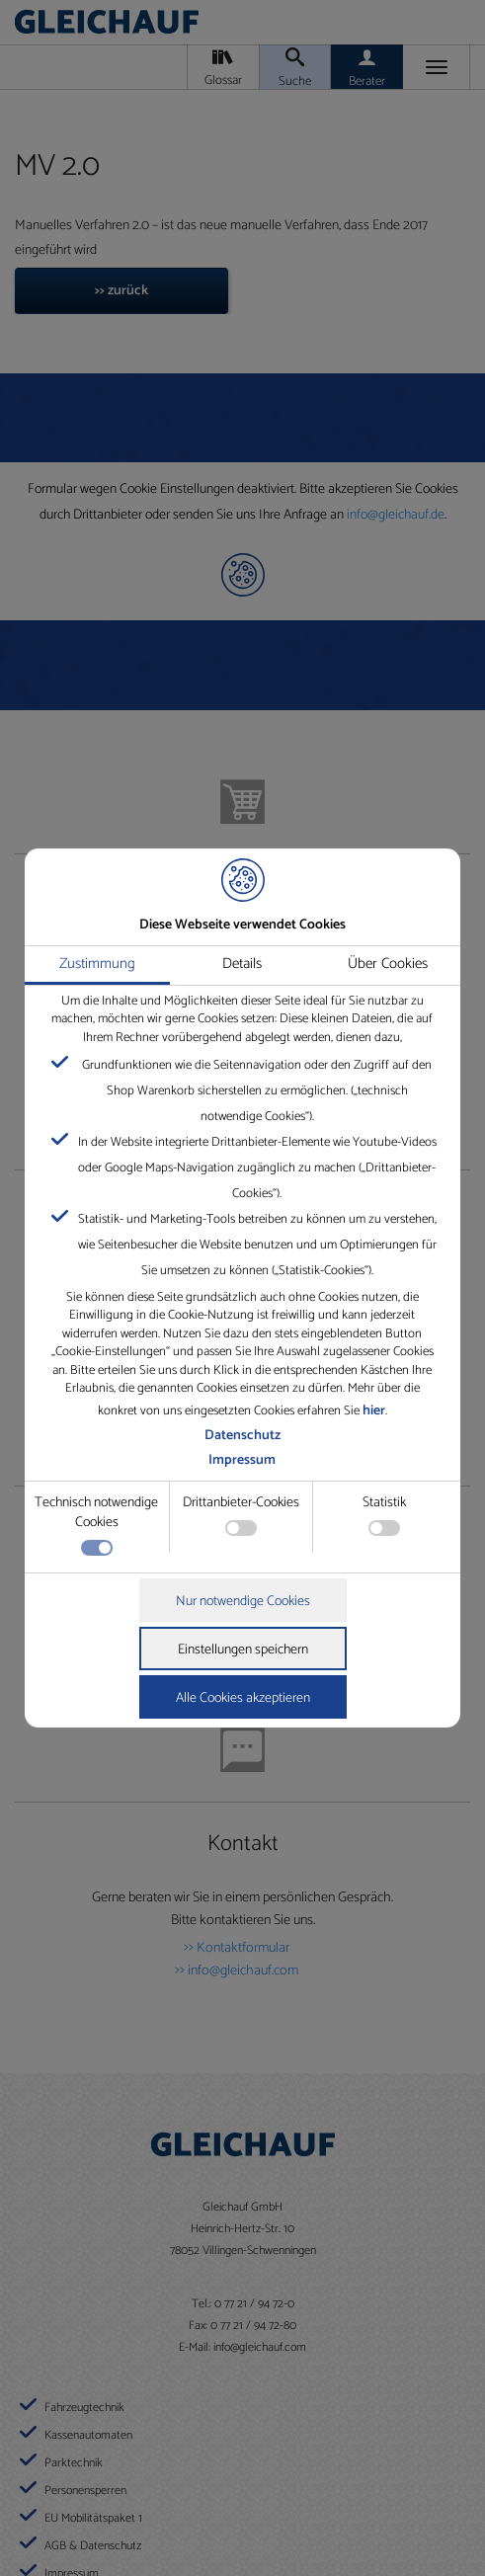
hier (374, 1411)
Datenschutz (242, 1435)
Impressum (242, 1460)
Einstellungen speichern (243, 1650)
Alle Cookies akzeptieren (243, 1698)
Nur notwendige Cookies (243, 1601)
